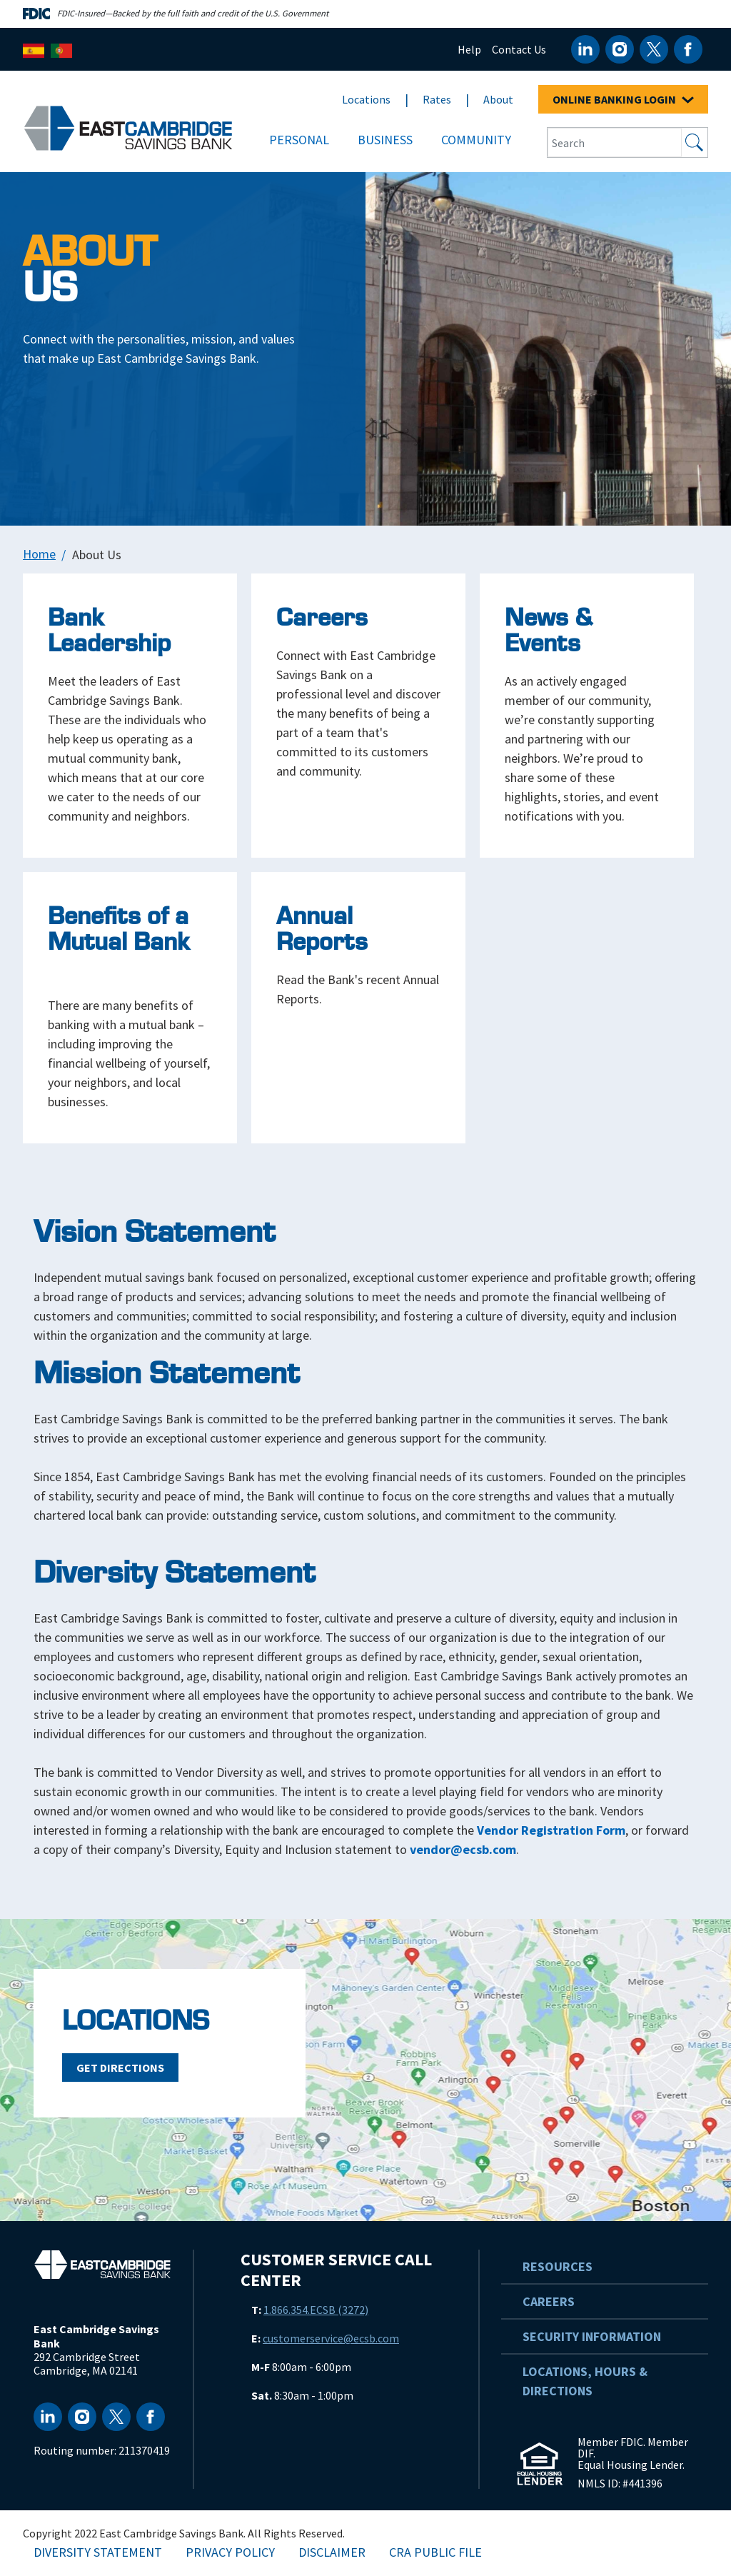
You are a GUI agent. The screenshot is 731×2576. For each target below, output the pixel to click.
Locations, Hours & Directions (585, 2381)
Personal (299, 139)
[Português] (61, 49)
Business (385, 139)
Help (469, 49)
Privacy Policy (230, 2552)
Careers (549, 2301)
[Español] (33, 49)
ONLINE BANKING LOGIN (623, 99)
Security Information (592, 2336)
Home (39, 554)
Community (476, 139)
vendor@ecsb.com (463, 1849)
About (498, 99)
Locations (366, 99)
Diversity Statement (98, 2552)
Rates (437, 99)
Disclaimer (332, 2552)
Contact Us (519, 49)
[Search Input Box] (615, 142)
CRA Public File (435, 2552)
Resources (558, 2266)
